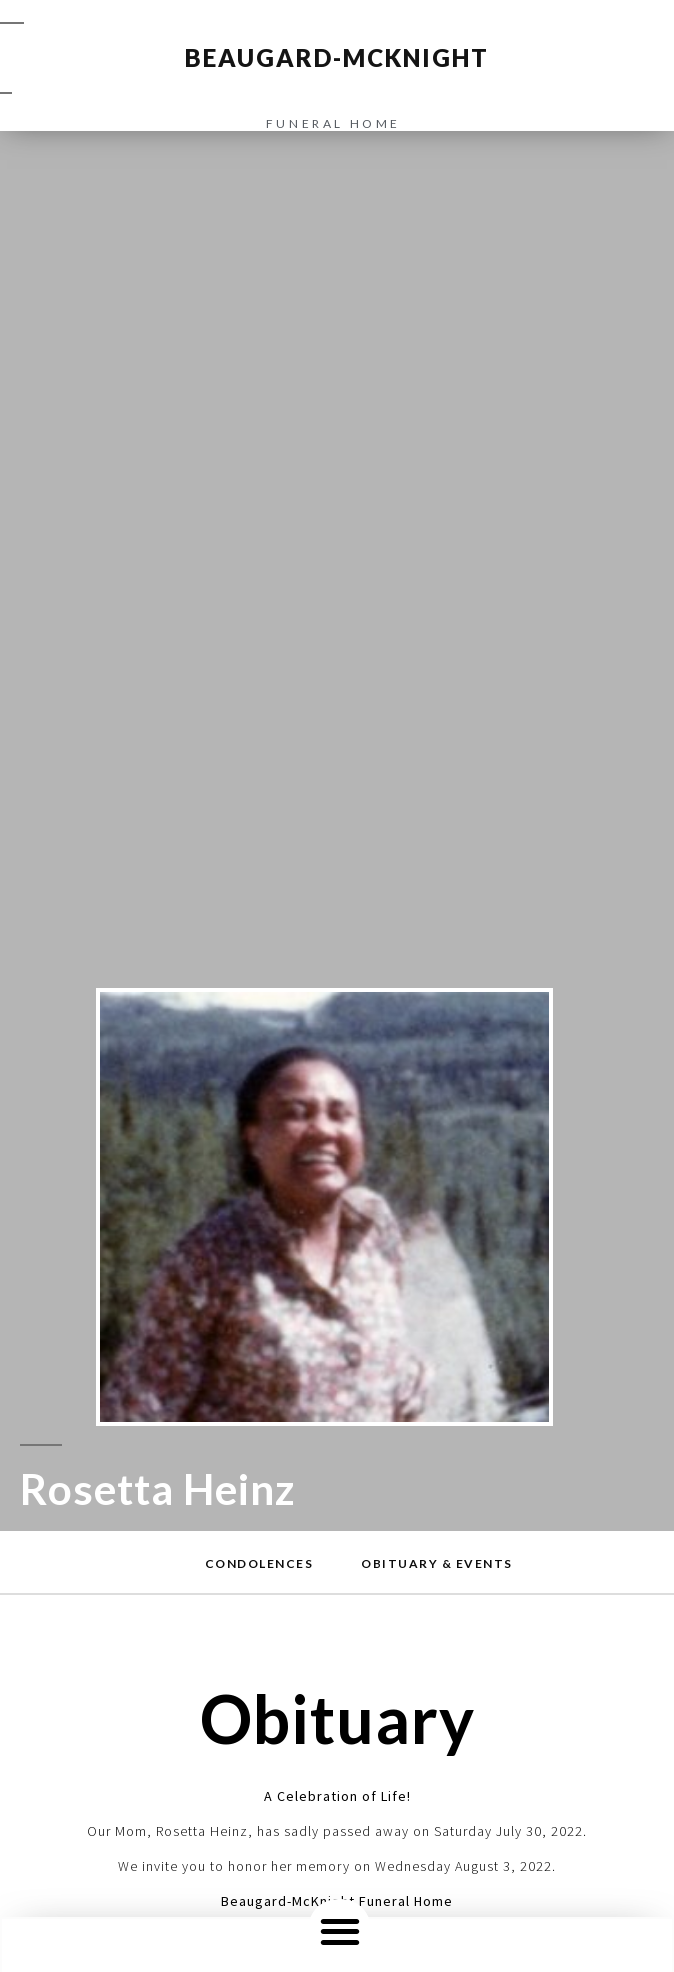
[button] (339, 1930)
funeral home (333, 123)
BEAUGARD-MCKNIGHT (337, 57)
